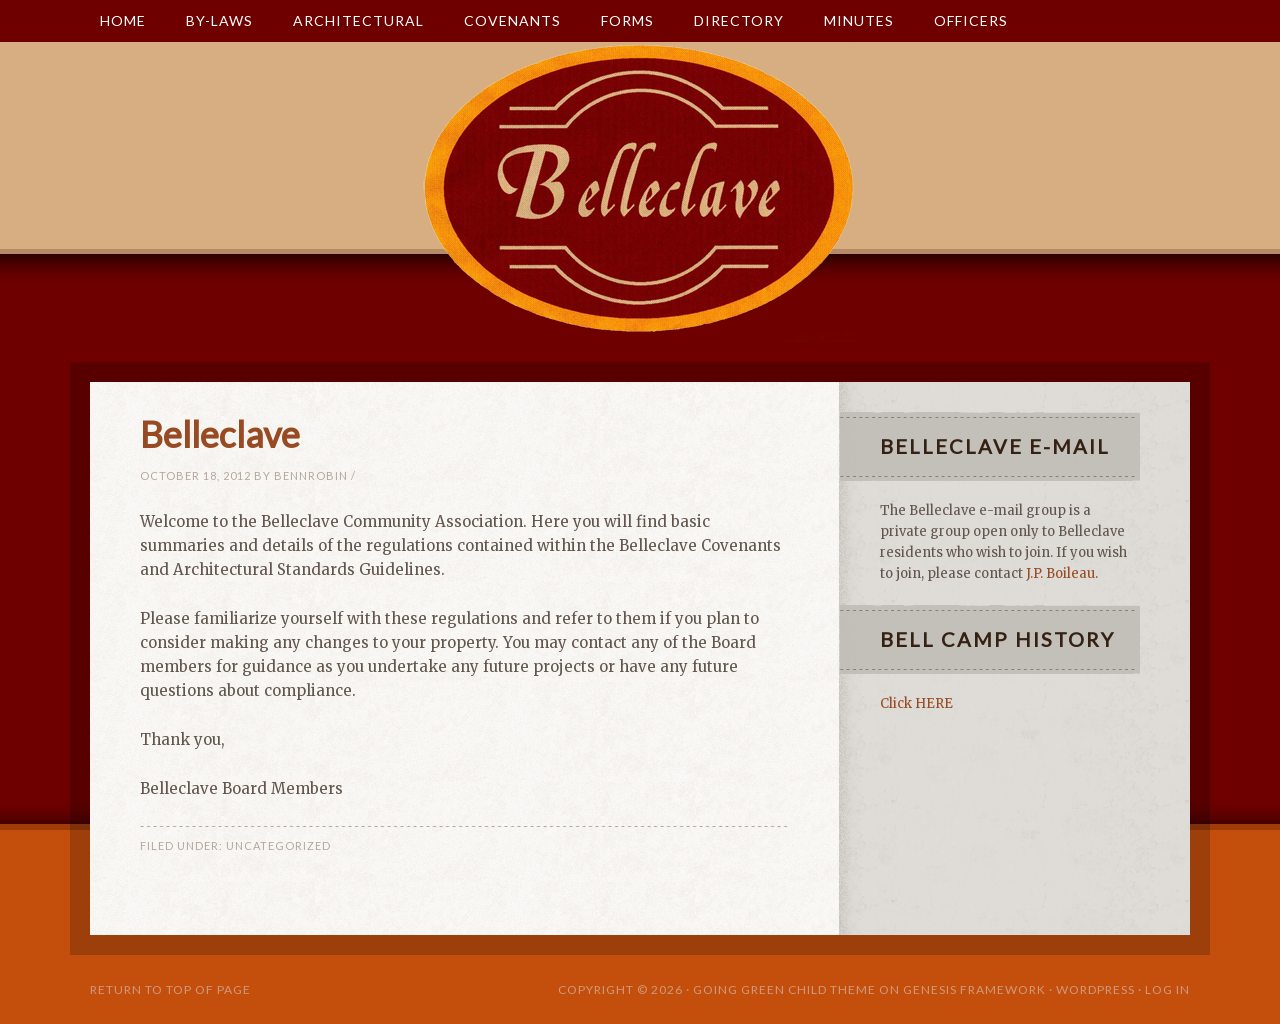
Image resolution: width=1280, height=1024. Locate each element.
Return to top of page (170, 989)
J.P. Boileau (1060, 573)
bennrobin (311, 475)
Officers (971, 20)
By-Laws (209, 20)
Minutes (849, 20)
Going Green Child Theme (784, 989)
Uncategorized (278, 845)
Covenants (502, 20)
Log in (1167, 989)
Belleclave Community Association (640, 222)
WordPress (1095, 989)
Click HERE (916, 703)
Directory (739, 20)
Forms (617, 20)
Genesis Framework (974, 989)
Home (123, 20)
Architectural (348, 20)
